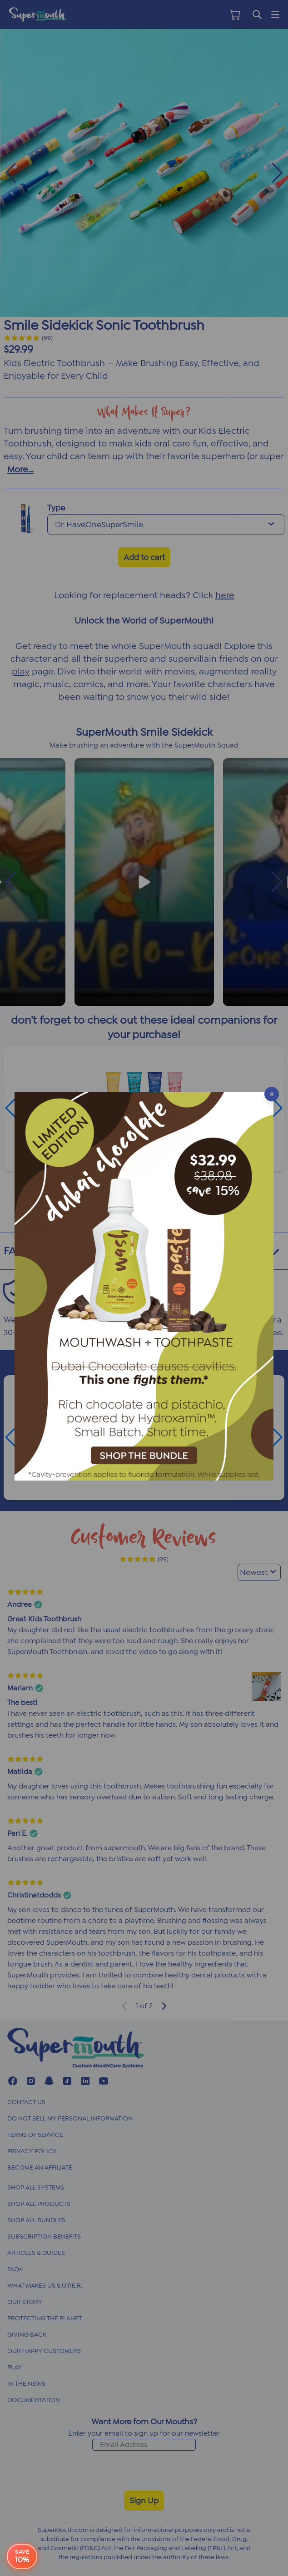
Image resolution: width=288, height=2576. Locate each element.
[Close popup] (271, 1094)
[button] (144, 1288)
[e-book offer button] (22, 2556)
